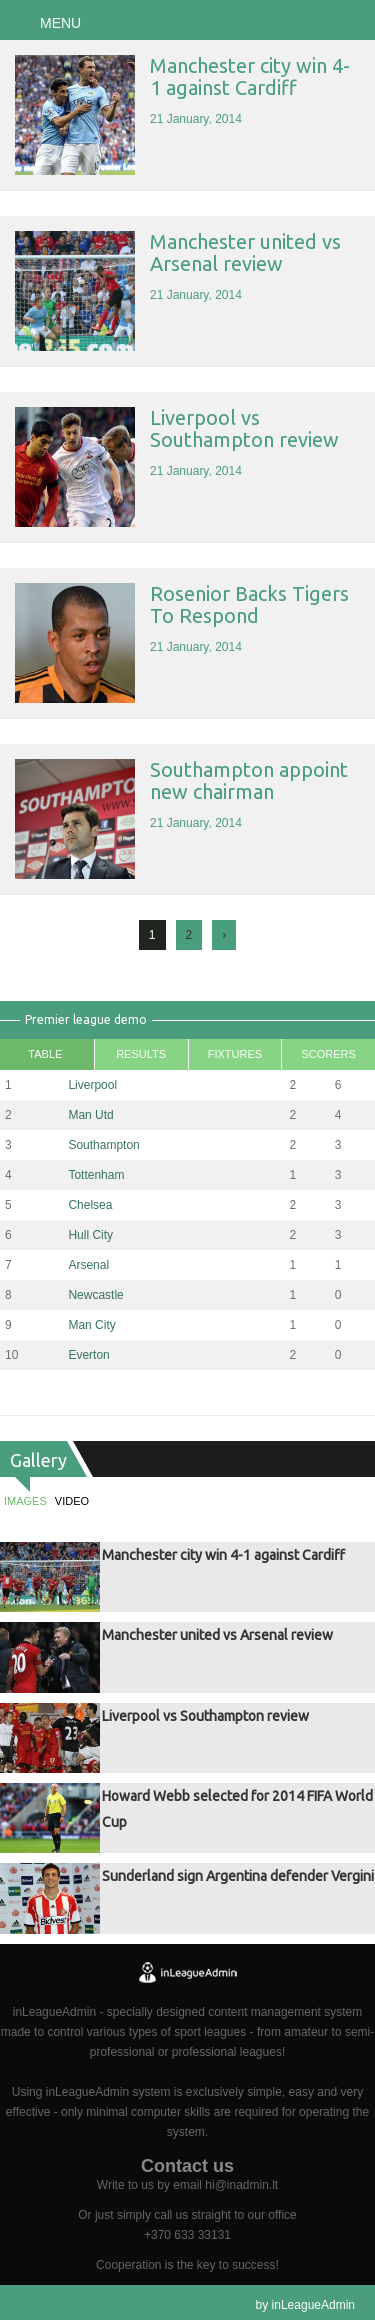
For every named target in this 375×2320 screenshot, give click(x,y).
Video (72, 1501)
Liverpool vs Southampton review (244, 428)
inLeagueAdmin (313, 2305)
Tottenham (96, 1175)
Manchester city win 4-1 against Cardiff (250, 76)
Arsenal (88, 1265)
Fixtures (235, 1054)
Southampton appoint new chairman (249, 780)
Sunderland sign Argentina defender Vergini (238, 1876)
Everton (88, 1355)
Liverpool (92, 1085)
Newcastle (95, 1295)
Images (25, 1501)
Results (141, 1054)
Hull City (90, 1235)
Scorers (328, 1054)
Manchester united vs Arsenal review (245, 252)
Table (45, 1054)
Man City (91, 1325)
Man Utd (90, 1115)
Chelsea (90, 1205)
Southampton (103, 1145)
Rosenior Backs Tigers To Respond (249, 604)
